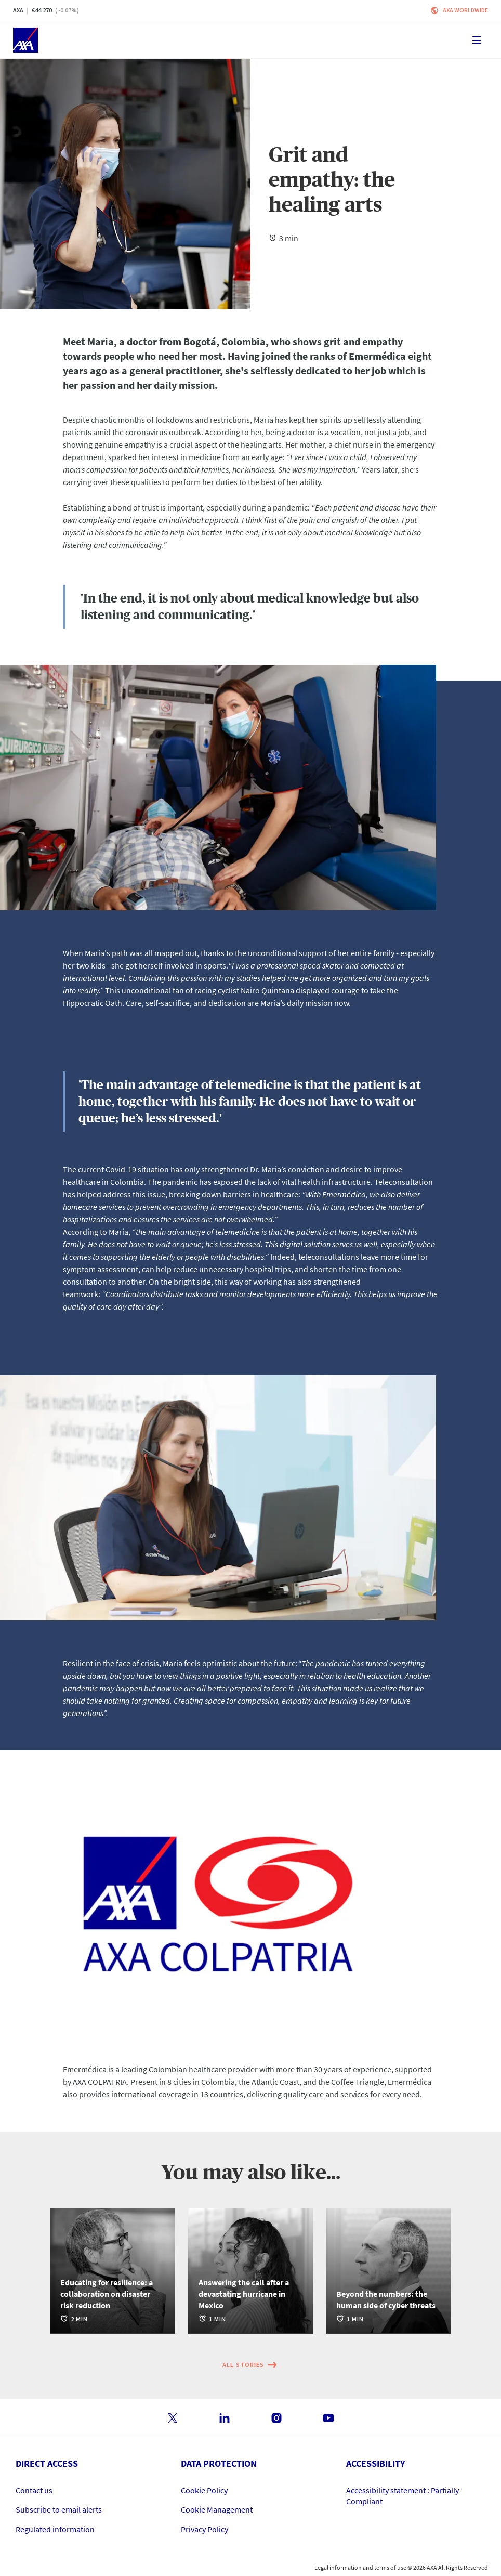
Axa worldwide (465, 10)
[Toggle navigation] (476, 40)
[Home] (25, 40)
